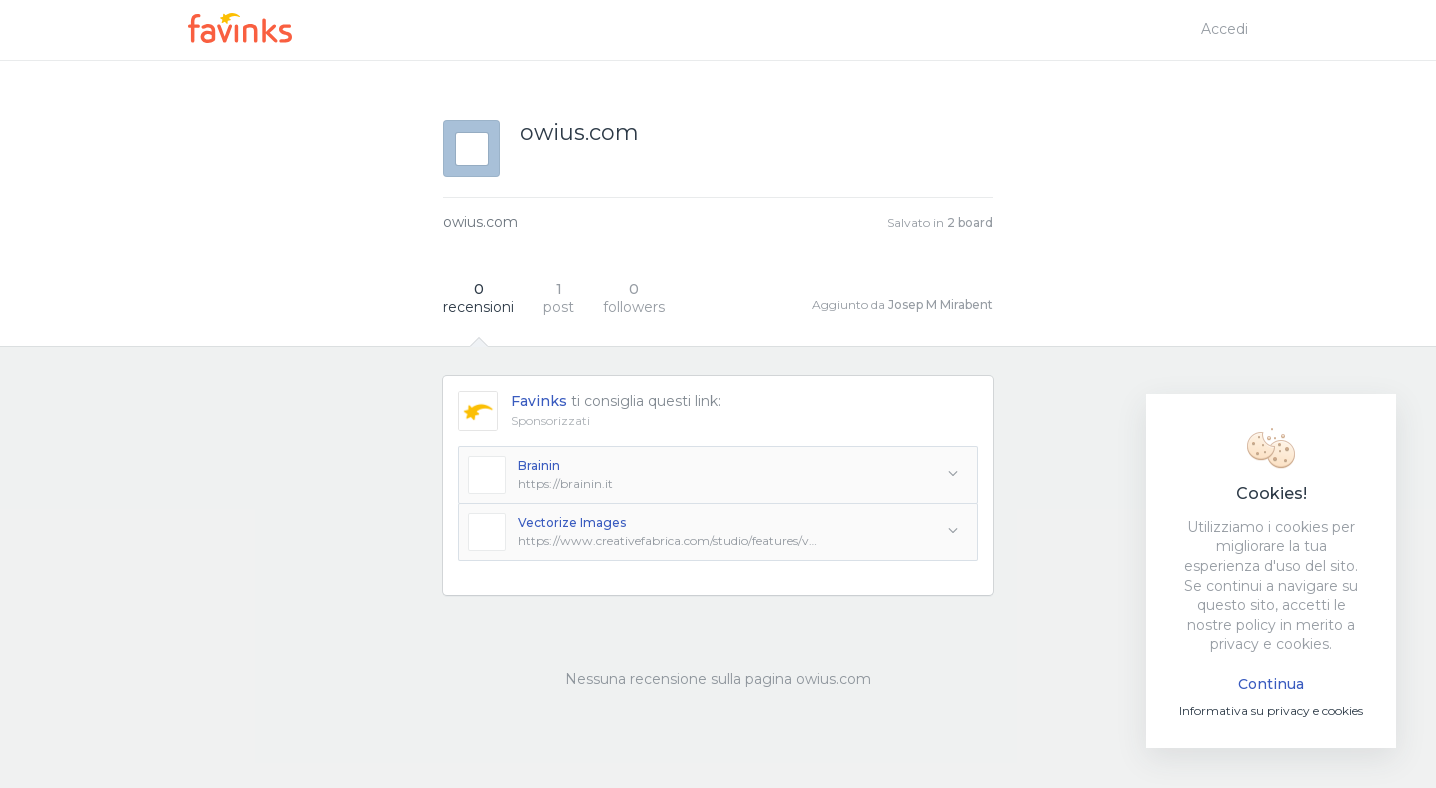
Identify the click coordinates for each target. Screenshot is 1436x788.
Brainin (539, 465)
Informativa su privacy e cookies (1271, 710)
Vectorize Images (572, 522)
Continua (1271, 684)
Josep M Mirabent (940, 304)
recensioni (478, 298)
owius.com (480, 222)
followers (634, 298)
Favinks (539, 401)
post (558, 298)
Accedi (1224, 29)
